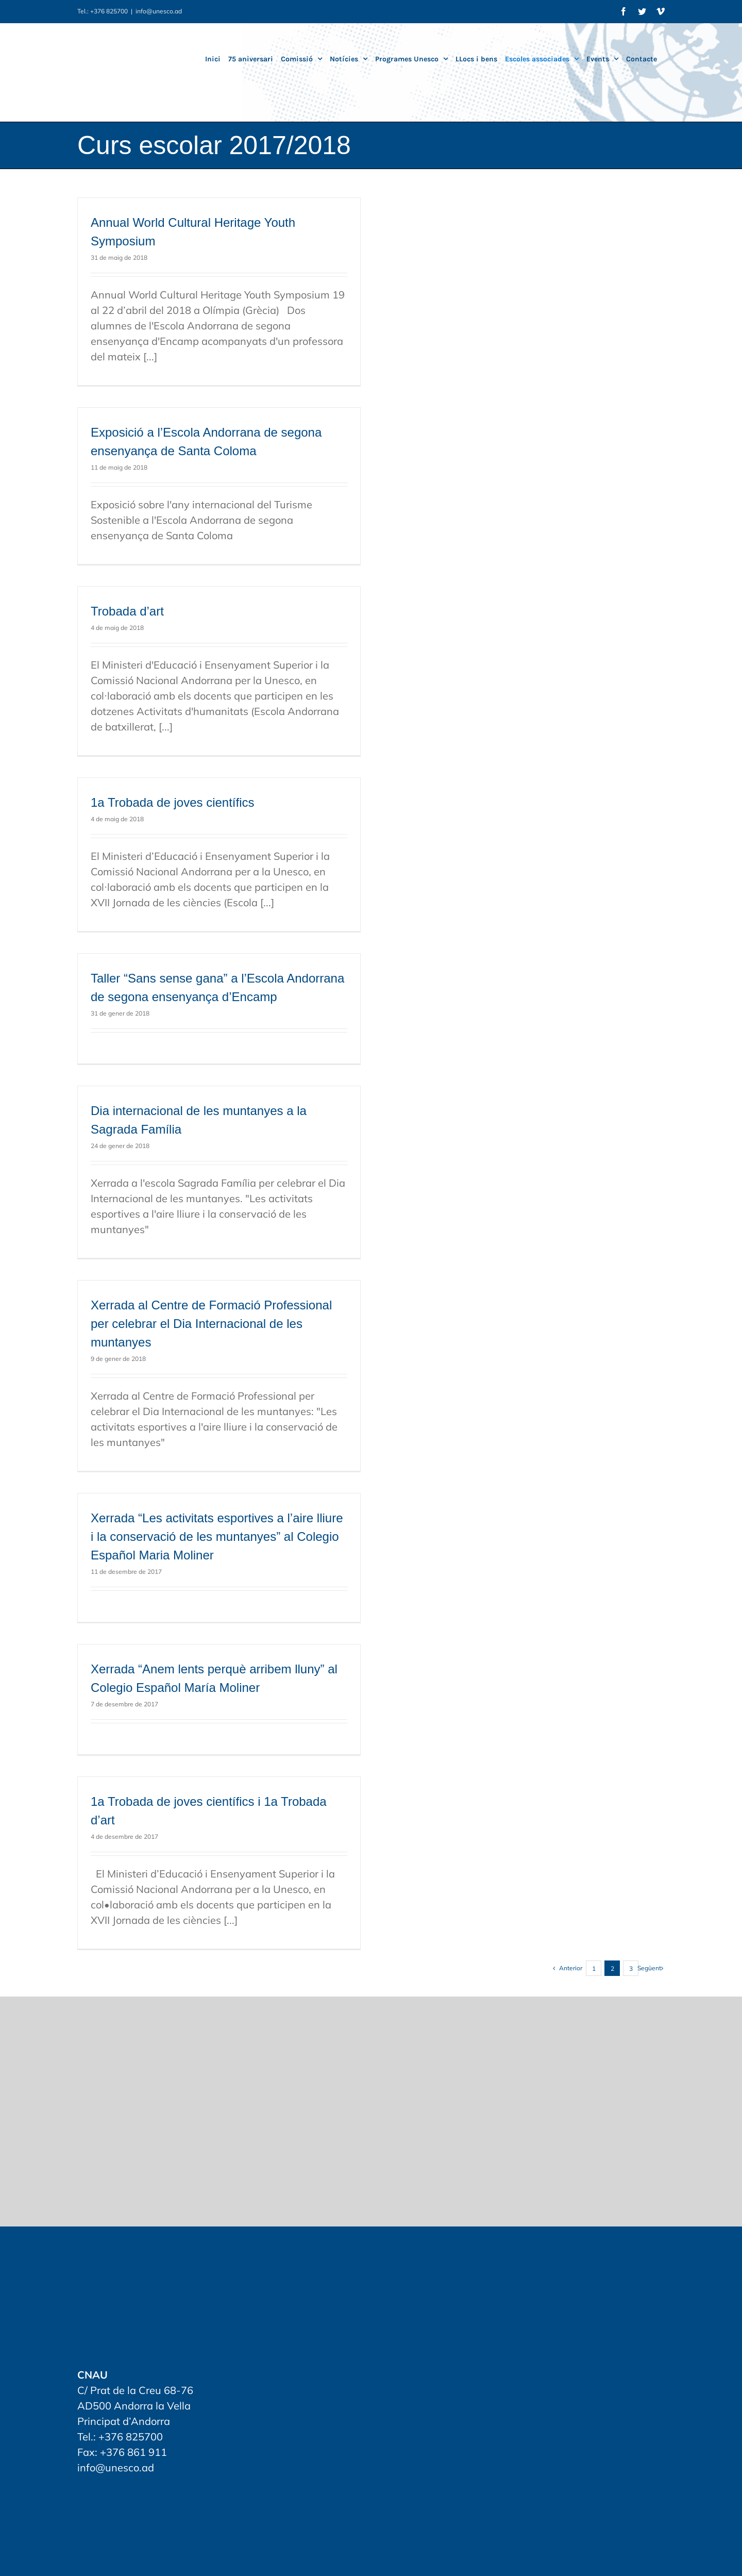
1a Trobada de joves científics (173, 802)
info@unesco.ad (159, 11)
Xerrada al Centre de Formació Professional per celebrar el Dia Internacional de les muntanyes (211, 1323)
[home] (123, 2276)
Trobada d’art (127, 611)
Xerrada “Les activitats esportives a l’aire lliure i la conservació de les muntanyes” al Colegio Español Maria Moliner (217, 1536)
